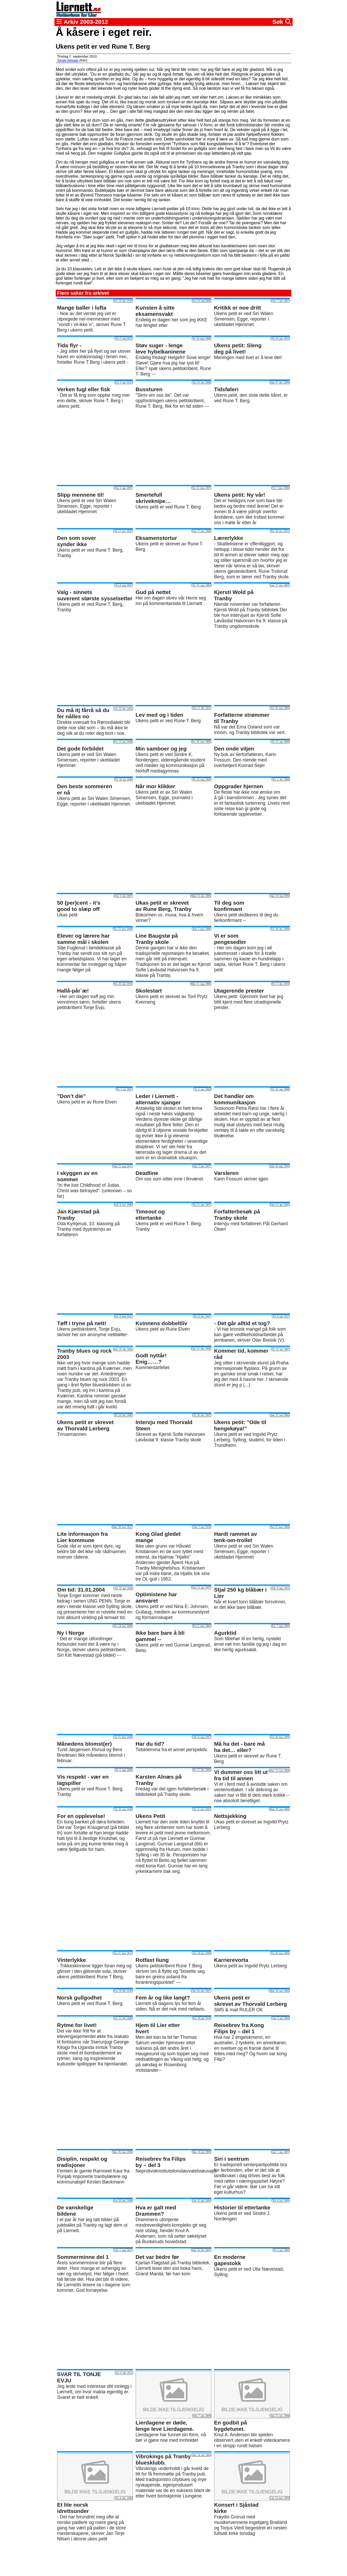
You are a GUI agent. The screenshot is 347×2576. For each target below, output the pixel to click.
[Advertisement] (173, 447)
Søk (281, 22)
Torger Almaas (68, 60)
